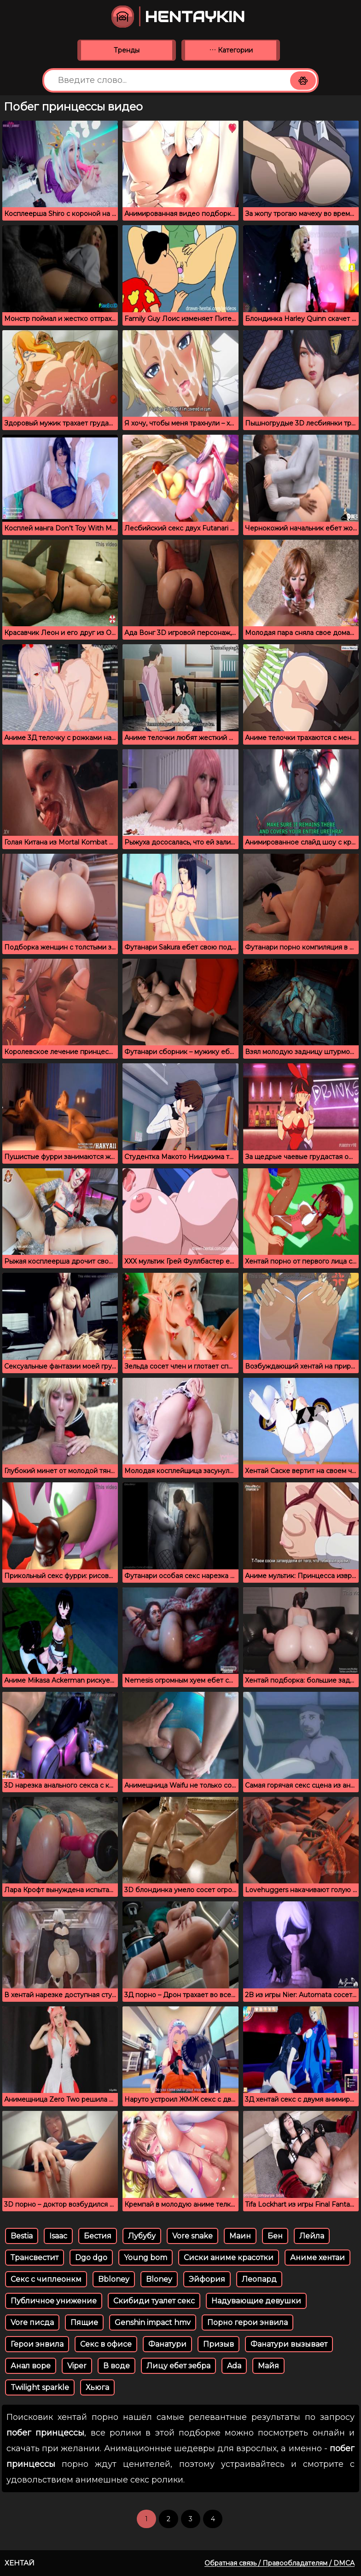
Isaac (58, 2236)
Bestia (22, 2236)
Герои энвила (37, 2344)
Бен (275, 2236)
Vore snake (192, 2236)
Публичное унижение (54, 2300)
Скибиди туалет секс (154, 2300)
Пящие (84, 2322)
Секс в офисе (106, 2344)
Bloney (159, 2279)
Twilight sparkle (40, 2387)
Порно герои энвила (247, 2322)
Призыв (218, 2344)
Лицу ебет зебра (178, 2365)
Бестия (97, 2236)
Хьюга (97, 2387)
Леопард (259, 2279)
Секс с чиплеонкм (46, 2279)
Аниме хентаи (317, 2257)
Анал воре (31, 2365)
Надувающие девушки (256, 2300)
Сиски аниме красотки (229, 2257)
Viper (77, 2365)
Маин (240, 2236)
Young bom (145, 2257)
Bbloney (113, 2279)
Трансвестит (34, 2257)
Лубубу (142, 2236)
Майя (268, 2365)
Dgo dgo (91, 2257)
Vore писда (32, 2322)
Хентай (20, 2563)
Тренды (127, 50)
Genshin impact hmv (153, 2322)
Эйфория (207, 2279)
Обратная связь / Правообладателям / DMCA (279, 2563)
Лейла (311, 2236)
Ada (234, 2365)
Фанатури (167, 2344)
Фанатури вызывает (288, 2344)
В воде (116, 2365)
